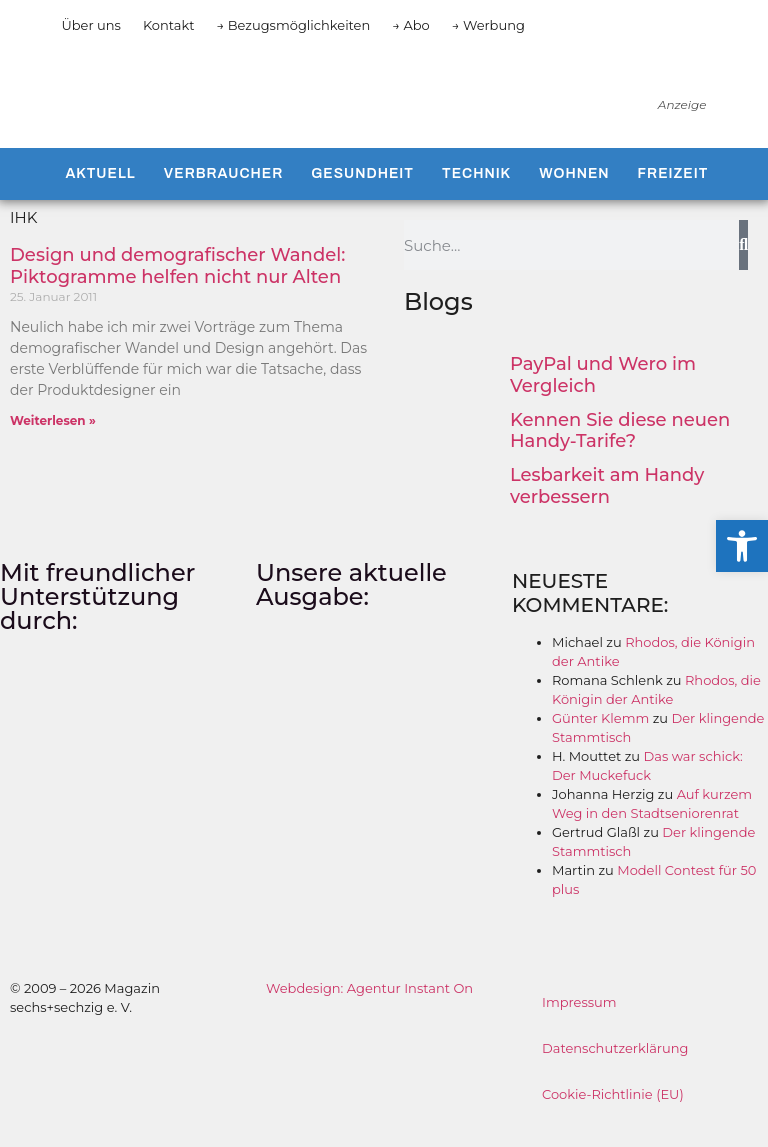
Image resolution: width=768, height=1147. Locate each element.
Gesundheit (362, 193)
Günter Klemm (600, 738)
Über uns (90, 25)
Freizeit (673, 193)
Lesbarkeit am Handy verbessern (607, 506)
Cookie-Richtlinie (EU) (613, 1114)
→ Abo (411, 25)
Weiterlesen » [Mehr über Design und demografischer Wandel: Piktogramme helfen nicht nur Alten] (53, 440)
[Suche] (743, 265)
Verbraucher (223, 193)
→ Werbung (488, 25)
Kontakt (169, 25)
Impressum (579, 1022)
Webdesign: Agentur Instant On (369, 1008)
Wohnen (574, 193)
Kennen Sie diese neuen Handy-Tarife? (620, 451)
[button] (742, 546)
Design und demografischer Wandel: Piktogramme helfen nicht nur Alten (177, 286)
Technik (476, 193)
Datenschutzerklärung (615, 1068)
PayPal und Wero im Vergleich (603, 395)
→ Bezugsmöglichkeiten (294, 25)
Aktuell (100, 193)
